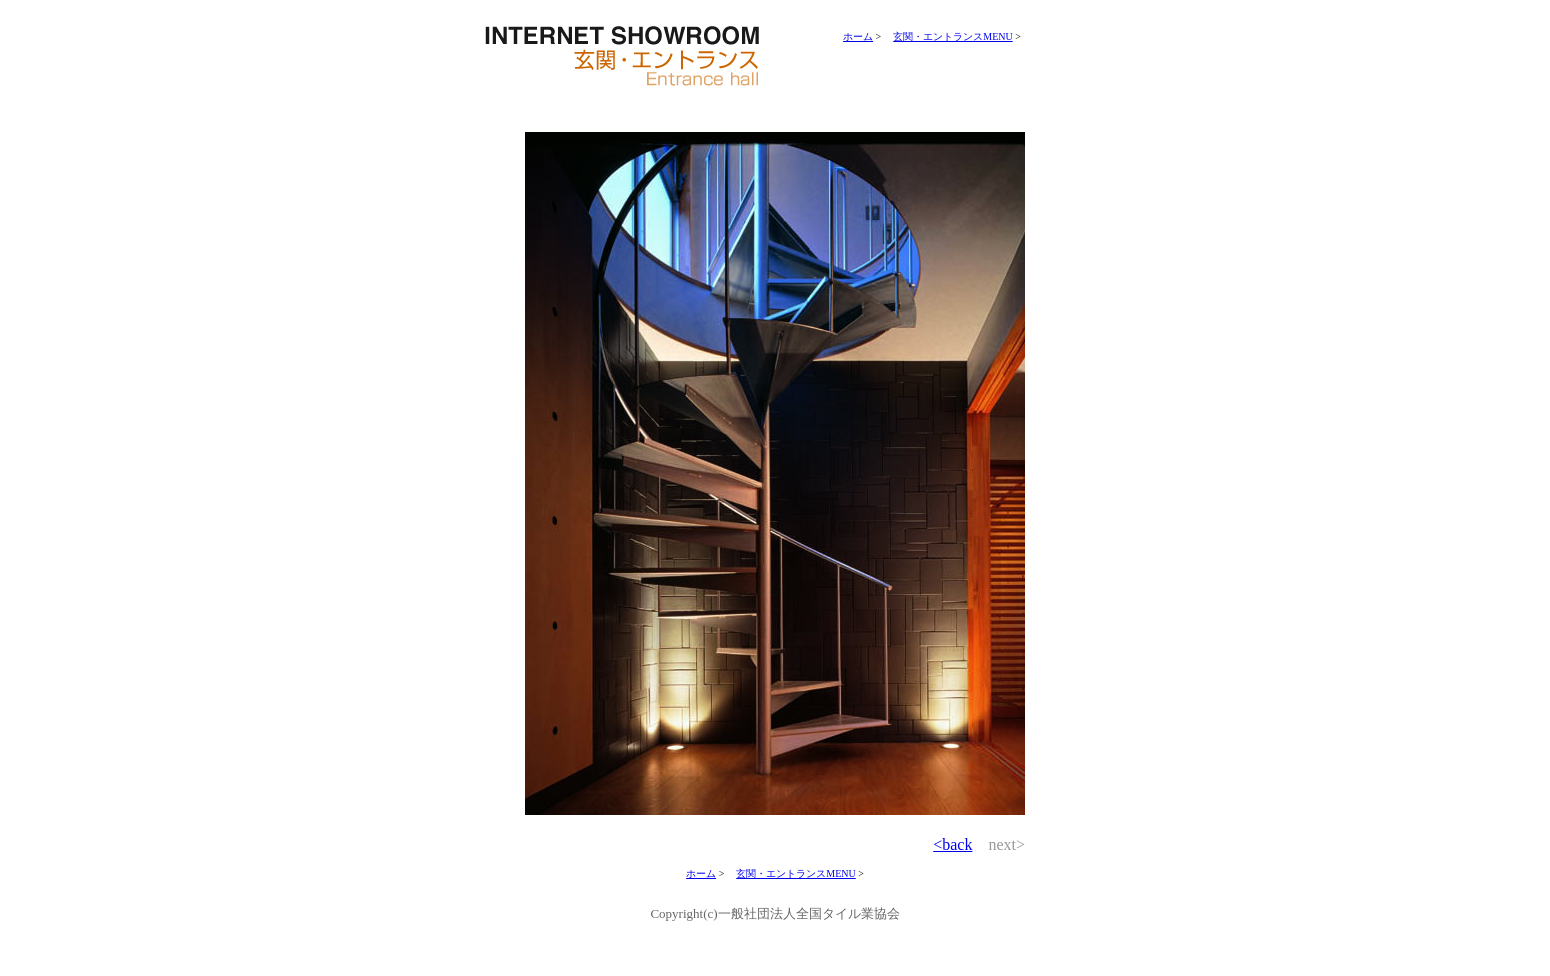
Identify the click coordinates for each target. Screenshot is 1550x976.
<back (952, 844)
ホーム (858, 36)
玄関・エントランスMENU (952, 36)
